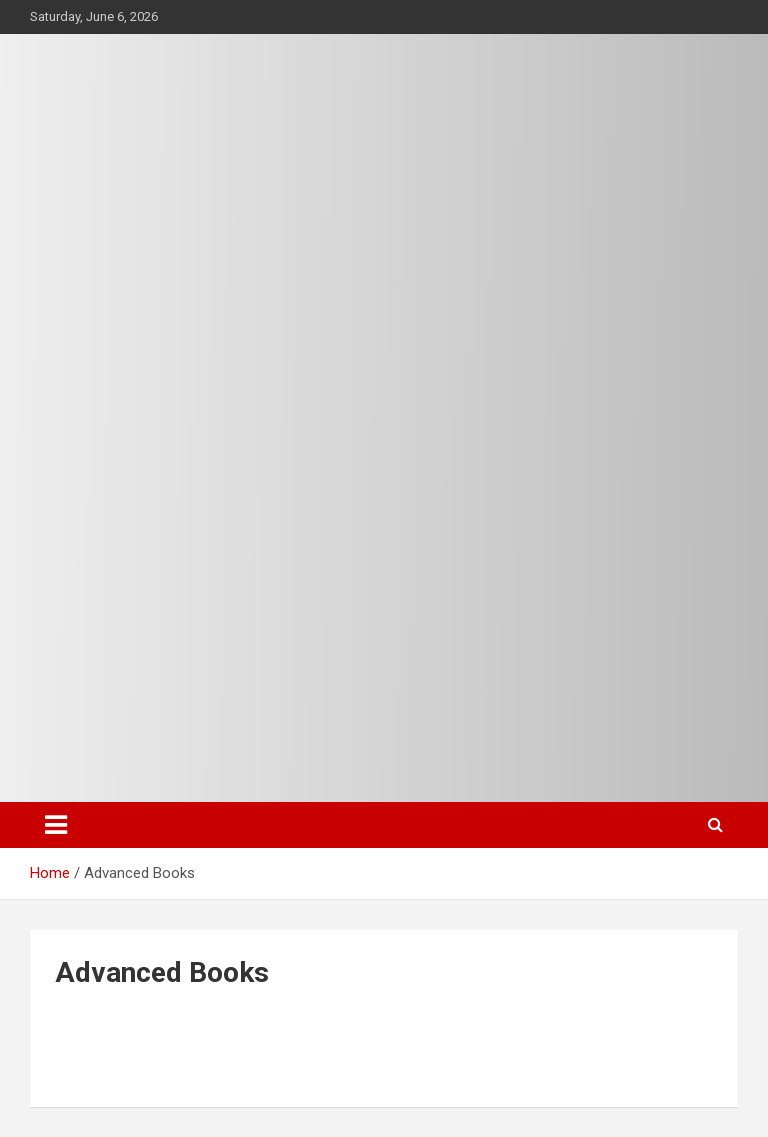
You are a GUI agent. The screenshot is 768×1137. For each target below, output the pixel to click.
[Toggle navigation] (56, 825)
